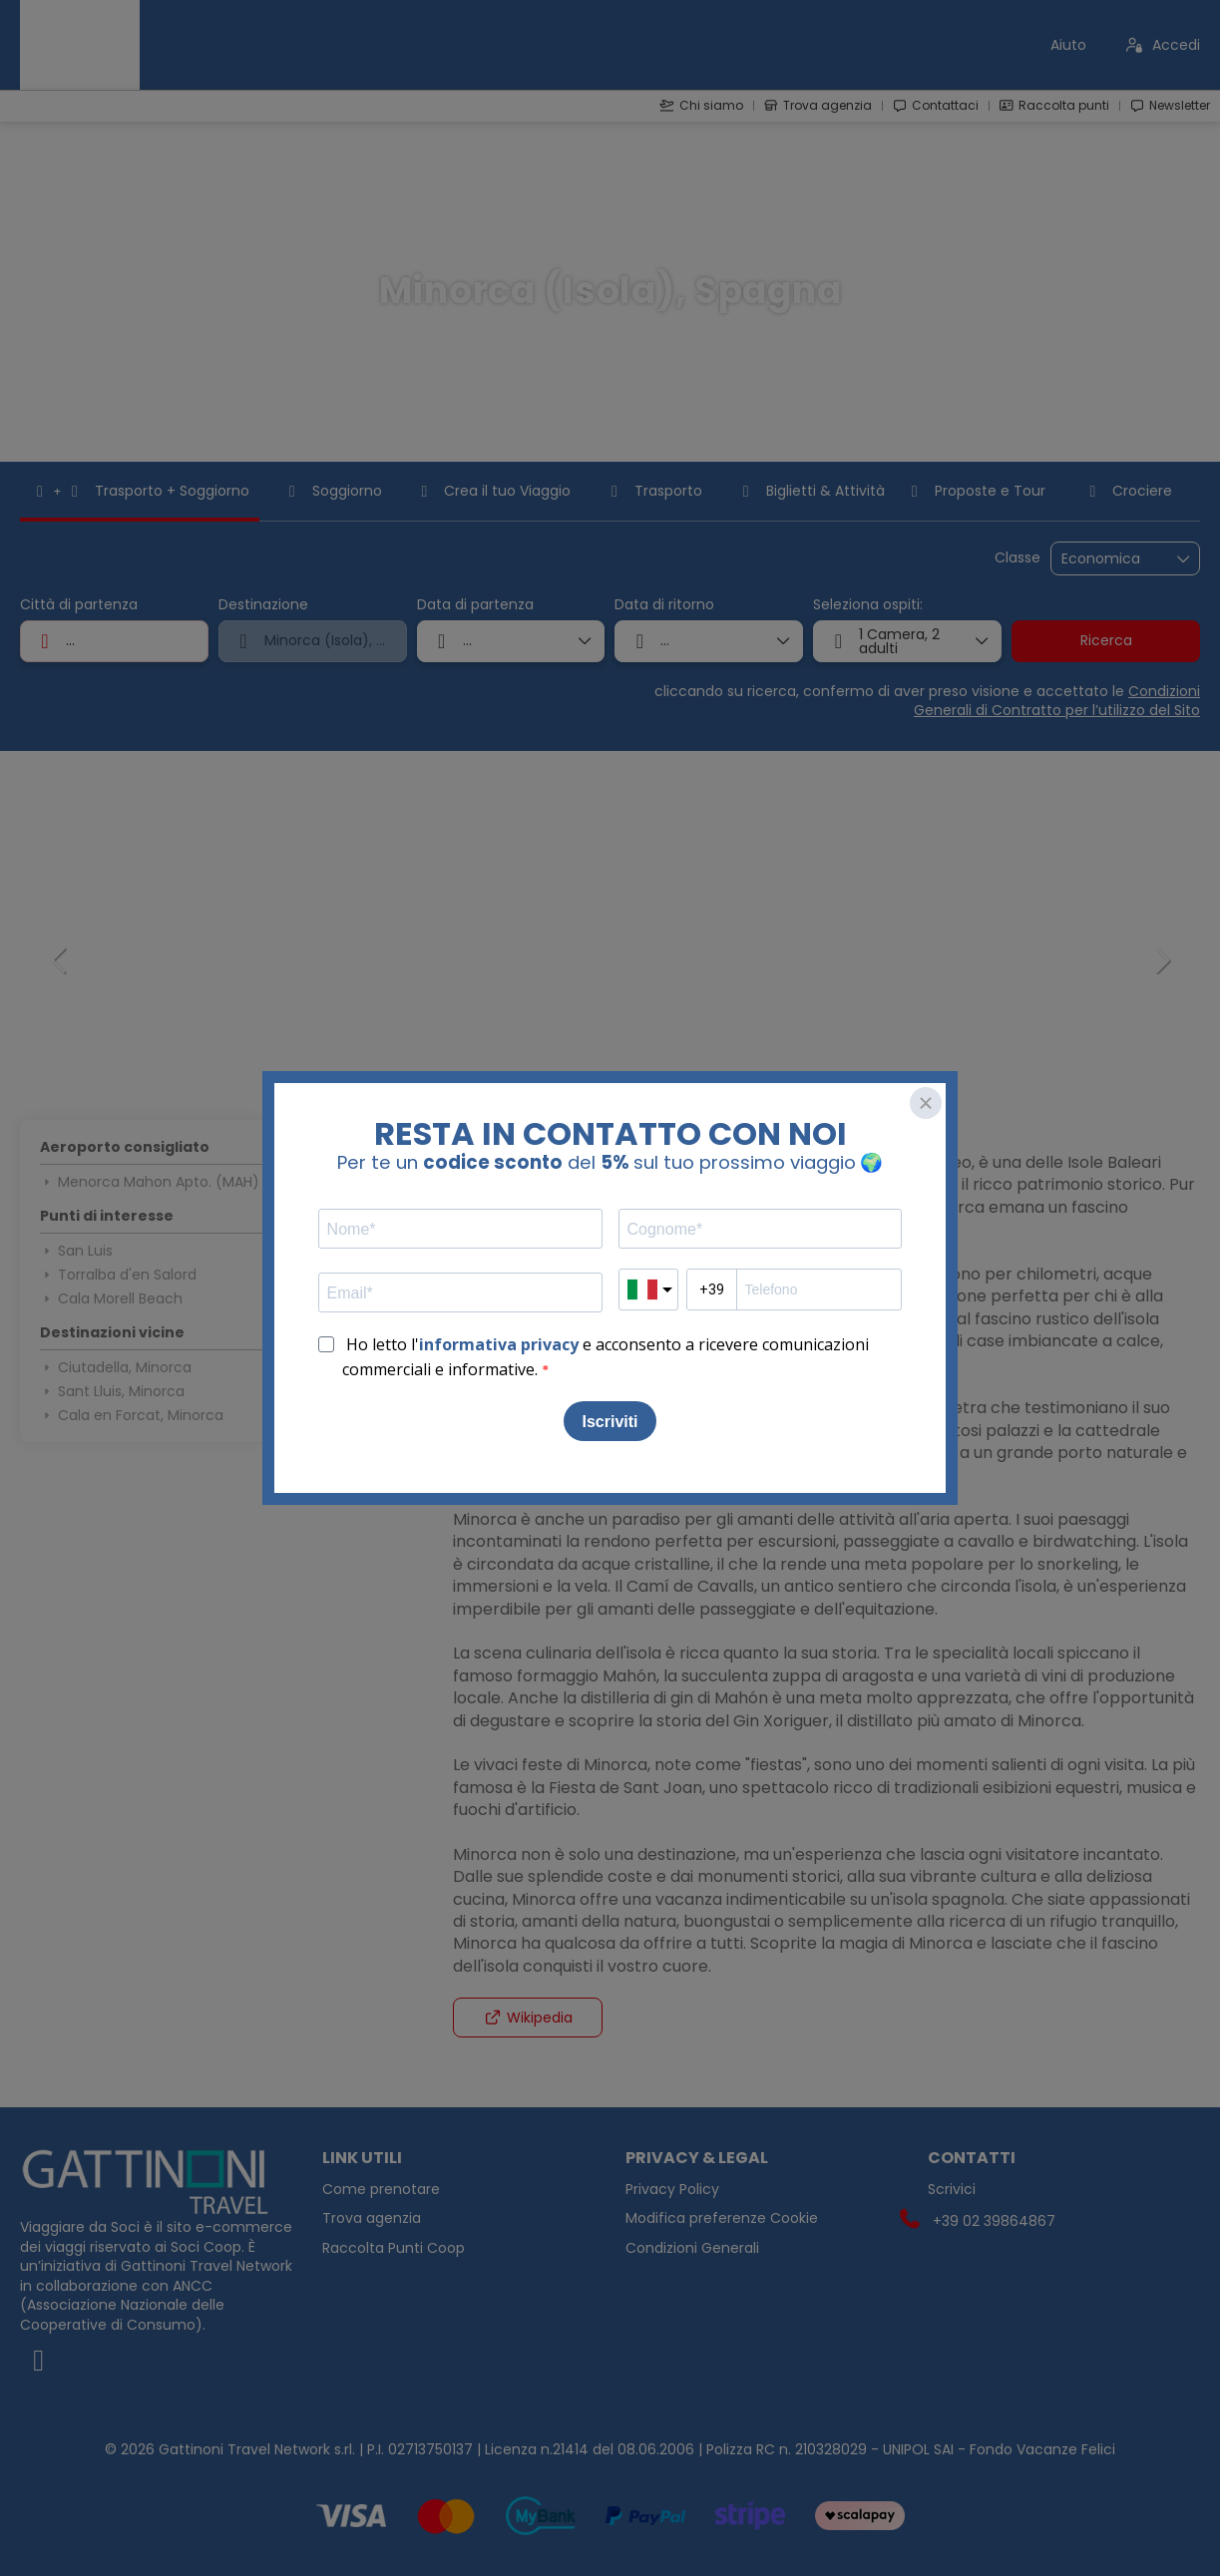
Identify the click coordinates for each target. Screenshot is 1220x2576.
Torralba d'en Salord (118, 1275)
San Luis (76, 1251)
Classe (1017, 558)
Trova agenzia (371, 2218)
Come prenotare (381, 2189)
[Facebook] (156, 2361)
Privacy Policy (672, 2189)
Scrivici (952, 2189)
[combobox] (114, 641)
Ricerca (1106, 640)
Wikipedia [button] (528, 2017)
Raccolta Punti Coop (393, 2248)
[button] (60, 960)
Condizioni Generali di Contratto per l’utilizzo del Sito (1057, 701)
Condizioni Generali (692, 2248)
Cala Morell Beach (111, 1298)
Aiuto (1068, 45)
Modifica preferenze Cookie (721, 2218)
